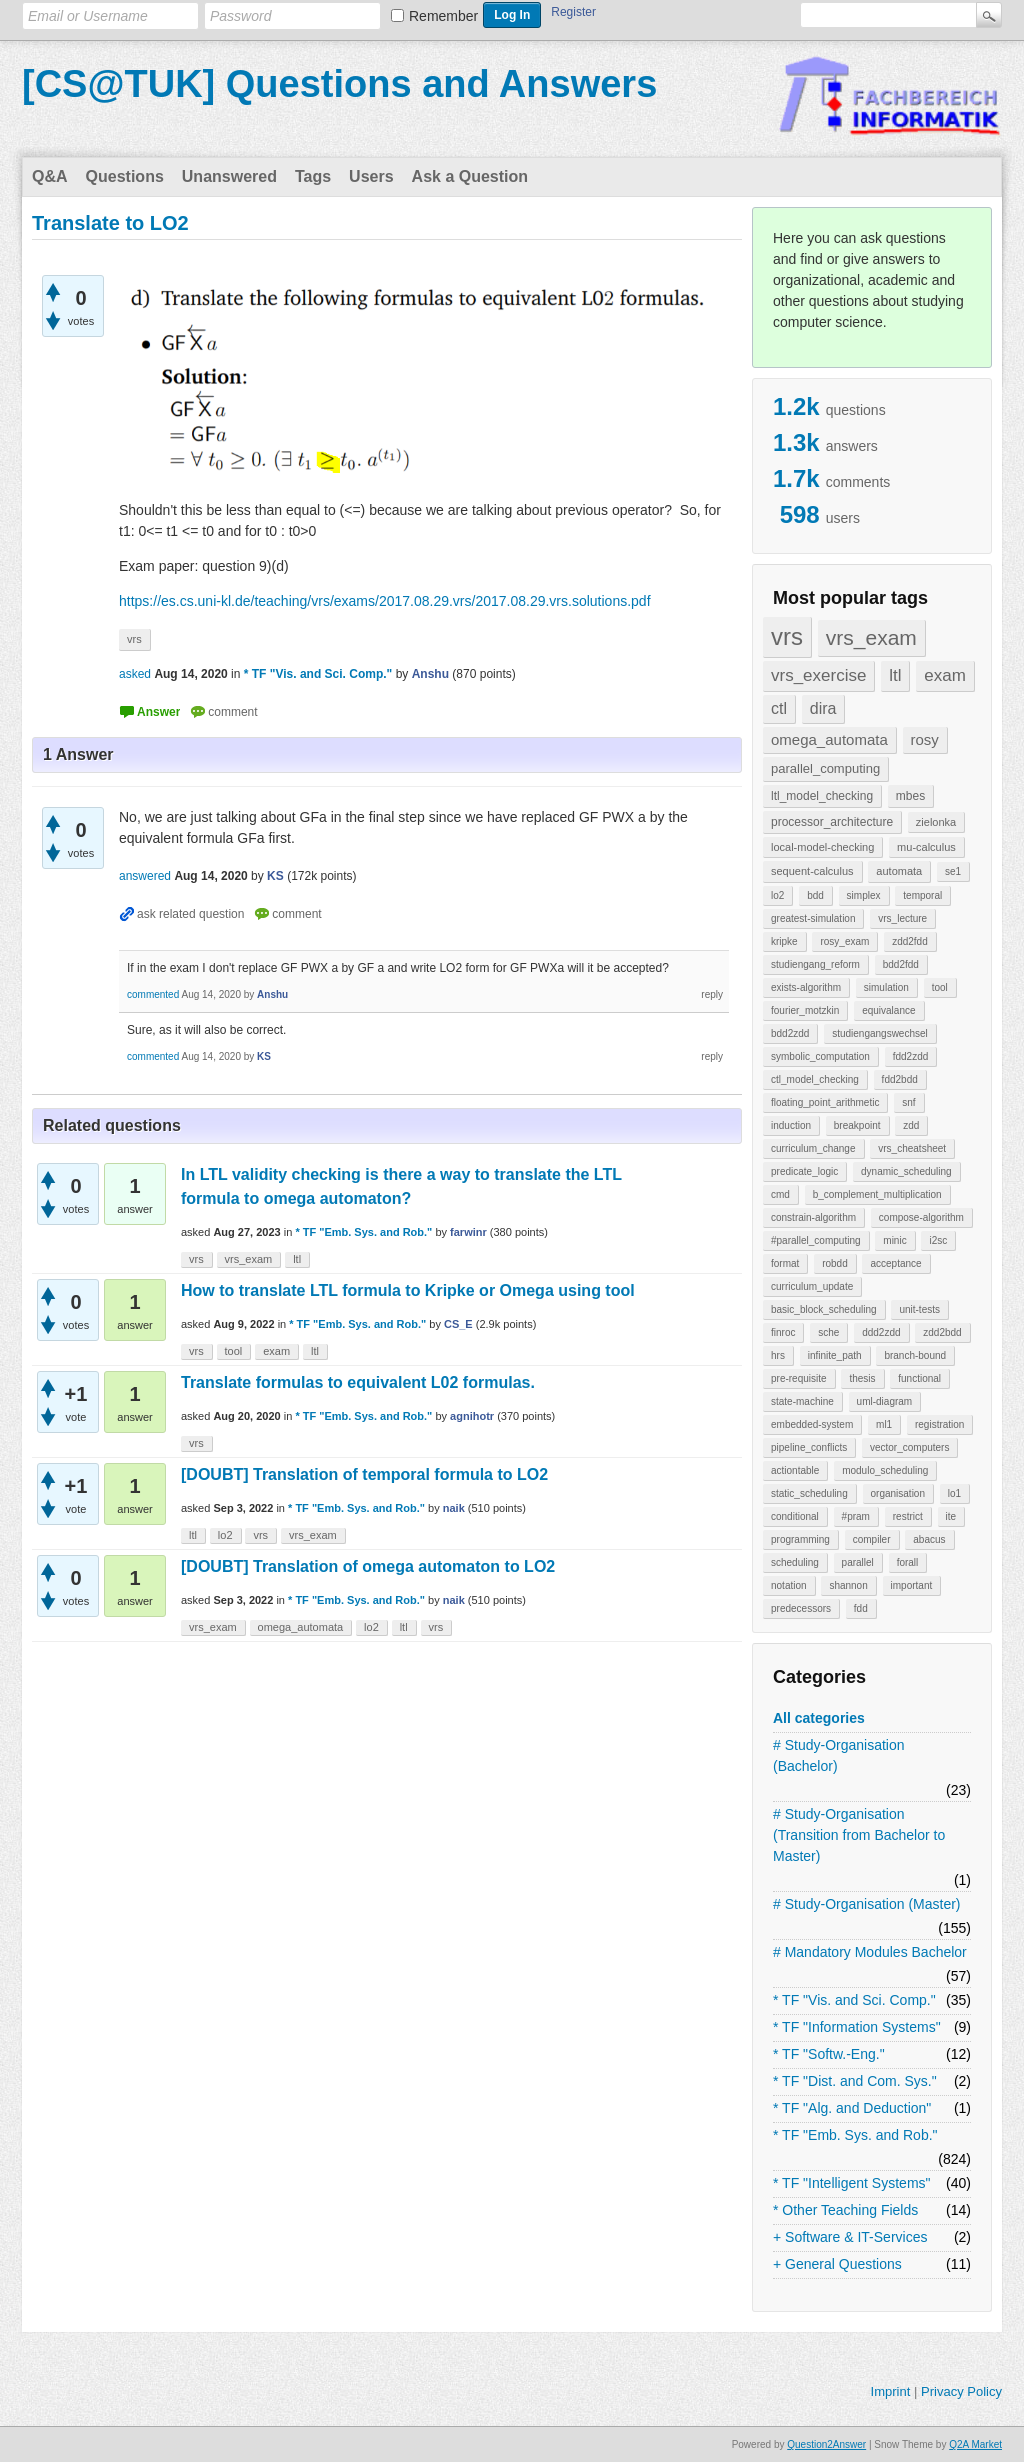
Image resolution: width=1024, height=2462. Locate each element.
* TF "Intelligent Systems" (852, 2183)
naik (454, 1508)
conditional (795, 1516)
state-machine (802, 1401)
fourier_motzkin (805, 1010)
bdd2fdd (901, 964)
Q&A (50, 176)
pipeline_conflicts (809, 1447)
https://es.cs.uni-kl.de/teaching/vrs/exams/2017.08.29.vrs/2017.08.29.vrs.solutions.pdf (385, 601)
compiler (872, 1539)
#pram (856, 1516)
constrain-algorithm (813, 1217)
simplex (864, 895)
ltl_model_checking (822, 796)
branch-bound (915, 1355)
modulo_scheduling (885, 1470)
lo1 (954, 1493)
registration (939, 1424)
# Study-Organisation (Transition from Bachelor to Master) (859, 1835)
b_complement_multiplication (877, 1194)
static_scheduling (809, 1493)
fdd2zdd (911, 1056)
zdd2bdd (942, 1332)
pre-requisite (799, 1378)
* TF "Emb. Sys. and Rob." (855, 2135)
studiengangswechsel (880, 1033)
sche (828, 1332)
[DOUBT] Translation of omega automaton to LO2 (368, 1566)
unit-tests (919, 1309)
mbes (910, 796)
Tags (313, 176)
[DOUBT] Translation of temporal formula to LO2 (364, 1474)
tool (940, 987)
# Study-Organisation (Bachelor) (839, 1755)
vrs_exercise (818, 675)
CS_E (458, 1324)
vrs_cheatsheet (912, 1148)
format (785, 1263)
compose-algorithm (921, 1217)
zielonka (936, 822)
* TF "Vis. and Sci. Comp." (854, 2000)
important (912, 1585)
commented (153, 994)
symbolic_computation (820, 1056)
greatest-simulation (813, 918)
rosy (925, 739)
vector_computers (909, 1447)
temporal (922, 895)
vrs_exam (871, 637)
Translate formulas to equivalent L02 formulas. (358, 1382)
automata (899, 871)
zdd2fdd (910, 941)
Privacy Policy (961, 2391)
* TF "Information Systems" (857, 2027)
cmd (780, 1194)
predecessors (801, 1608)
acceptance (895, 1263)
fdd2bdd (900, 1079)
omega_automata (829, 739)
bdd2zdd (790, 1033)
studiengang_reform (815, 964)
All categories (819, 1718)
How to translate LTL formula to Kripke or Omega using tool (408, 1290)
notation (789, 1585)
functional (919, 1378)
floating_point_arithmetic (825, 1102)
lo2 (777, 895)
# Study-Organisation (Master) (867, 1904)
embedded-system (812, 1424)
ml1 (884, 1424)
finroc (783, 1332)
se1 (953, 871)
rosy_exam (844, 941)
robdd (835, 1263)
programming (800, 1539)
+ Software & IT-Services (850, 2237)
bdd (815, 895)
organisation (898, 1493)
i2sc (938, 1240)
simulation (886, 987)
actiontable (795, 1470)
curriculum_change (813, 1148)
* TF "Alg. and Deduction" (852, 2108)
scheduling (795, 1562)
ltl (895, 675)
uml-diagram (885, 1401)
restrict (908, 1516)
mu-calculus (926, 847)
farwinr (468, 1232)
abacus (929, 1539)
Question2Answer (826, 2444)
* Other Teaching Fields (845, 2210)
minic (894, 1240)
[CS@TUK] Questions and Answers (339, 84)
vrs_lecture (902, 918)
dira (823, 708)
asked (135, 674)
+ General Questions (837, 2264)
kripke (784, 941)
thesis (862, 1378)
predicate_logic (804, 1171)
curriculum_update (812, 1286)
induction (791, 1125)
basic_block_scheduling (824, 1309)
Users (371, 176)
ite (951, 1516)
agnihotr (472, 1416)
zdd (911, 1125)
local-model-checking (822, 847)
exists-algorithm (806, 987)
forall (908, 1562)
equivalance (888, 1010)
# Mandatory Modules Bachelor (870, 1952)
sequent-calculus (812, 871)
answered (145, 876)
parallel (858, 1562)
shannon (848, 1585)
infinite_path (835, 1355)
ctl (779, 708)
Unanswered (229, 176)
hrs (778, 1355)
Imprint (891, 2391)
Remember (443, 16)
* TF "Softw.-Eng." (829, 2054)
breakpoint (857, 1125)
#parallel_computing (816, 1240)
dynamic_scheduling (906, 1171)
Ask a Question (470, 176)
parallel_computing (825, 768)
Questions (125, 176)
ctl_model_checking (815, 1079)
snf (908, 1102)
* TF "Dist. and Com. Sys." (855, 2081)
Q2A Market (975, 2444)
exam (945, 675)
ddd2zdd (881, 1332)
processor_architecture (832, 822)
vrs (787, 636)
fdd (861, 1608)
